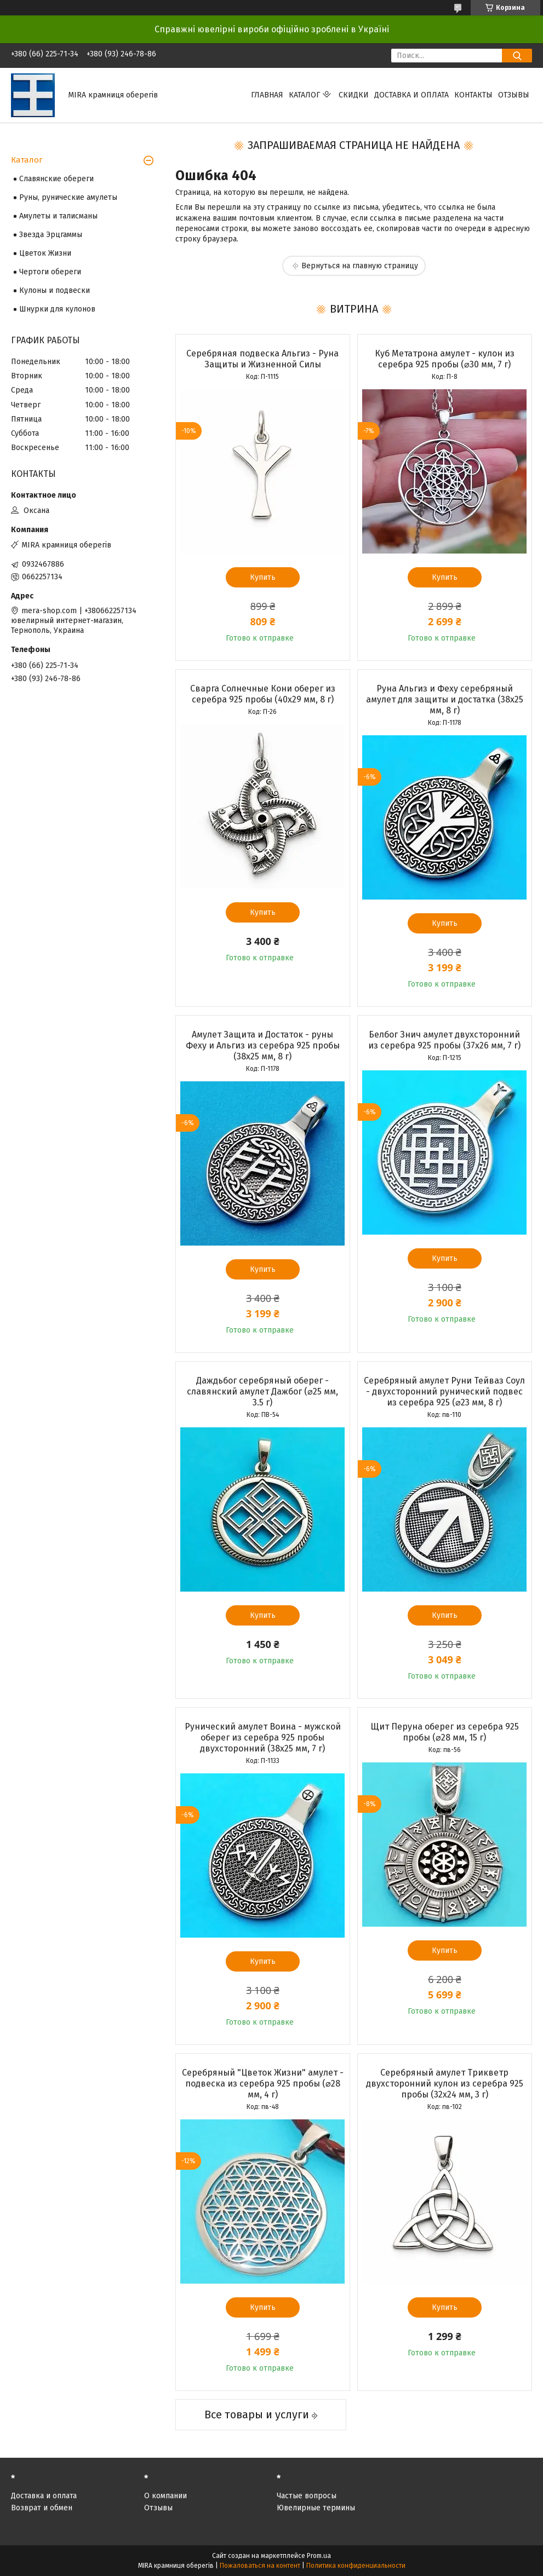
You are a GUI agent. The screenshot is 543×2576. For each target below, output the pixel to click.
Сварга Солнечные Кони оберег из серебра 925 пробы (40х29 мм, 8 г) (262, 694)
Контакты (473, 95)
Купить (263, 577)
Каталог (304, 95)
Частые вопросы (306, 2495)
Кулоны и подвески (54, 290)
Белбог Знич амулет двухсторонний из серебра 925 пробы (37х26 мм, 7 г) (444, 1040)
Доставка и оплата (411, 95)
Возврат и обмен (41, 2507)
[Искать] (517, 55)
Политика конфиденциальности (355, 2565)
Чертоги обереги (50, 271)
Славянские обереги (56, 178)
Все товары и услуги (256, 2414)
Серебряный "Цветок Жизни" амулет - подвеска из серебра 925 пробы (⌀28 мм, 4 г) (263, 2083)
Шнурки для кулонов (57, 309)
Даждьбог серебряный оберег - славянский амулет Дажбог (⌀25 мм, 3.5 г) (262, 1391)
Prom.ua (319, 2556)
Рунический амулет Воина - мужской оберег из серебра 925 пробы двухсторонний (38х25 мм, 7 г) (263, 1737)
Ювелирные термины (316, 2507)
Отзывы (513, 95)
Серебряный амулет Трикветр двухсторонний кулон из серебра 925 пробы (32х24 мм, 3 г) (444, 2083)
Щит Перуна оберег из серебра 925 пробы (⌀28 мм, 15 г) (444, 1732)
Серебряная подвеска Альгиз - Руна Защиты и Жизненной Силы (262, 359)
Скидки (354, 95)
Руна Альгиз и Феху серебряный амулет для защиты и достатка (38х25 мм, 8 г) (444, 699)
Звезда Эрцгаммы (50, 234)
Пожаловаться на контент (260, 2565)
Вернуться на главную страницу (359, 265)
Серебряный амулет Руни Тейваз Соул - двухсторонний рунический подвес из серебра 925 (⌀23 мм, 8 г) (444, 1391)
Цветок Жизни (45, 253)
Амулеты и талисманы (58, 216)
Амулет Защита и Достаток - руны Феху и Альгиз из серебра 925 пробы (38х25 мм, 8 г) (263, 1045)
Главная (267, 95)
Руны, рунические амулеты (68, 197)
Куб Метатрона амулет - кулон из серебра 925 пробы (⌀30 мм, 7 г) (445, 359)
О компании (165, 2495)
